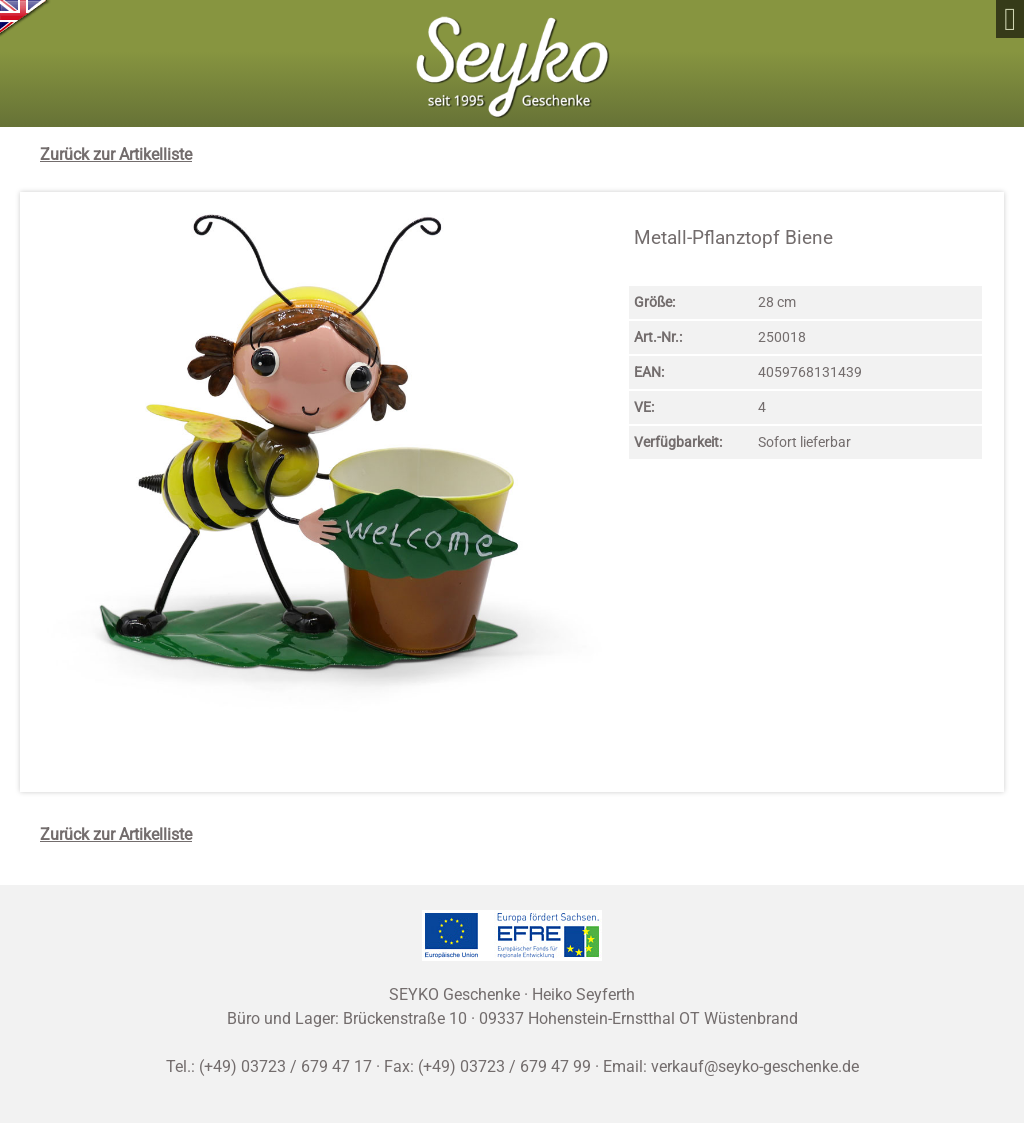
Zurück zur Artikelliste (116, 154)
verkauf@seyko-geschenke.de (755, 1066)
